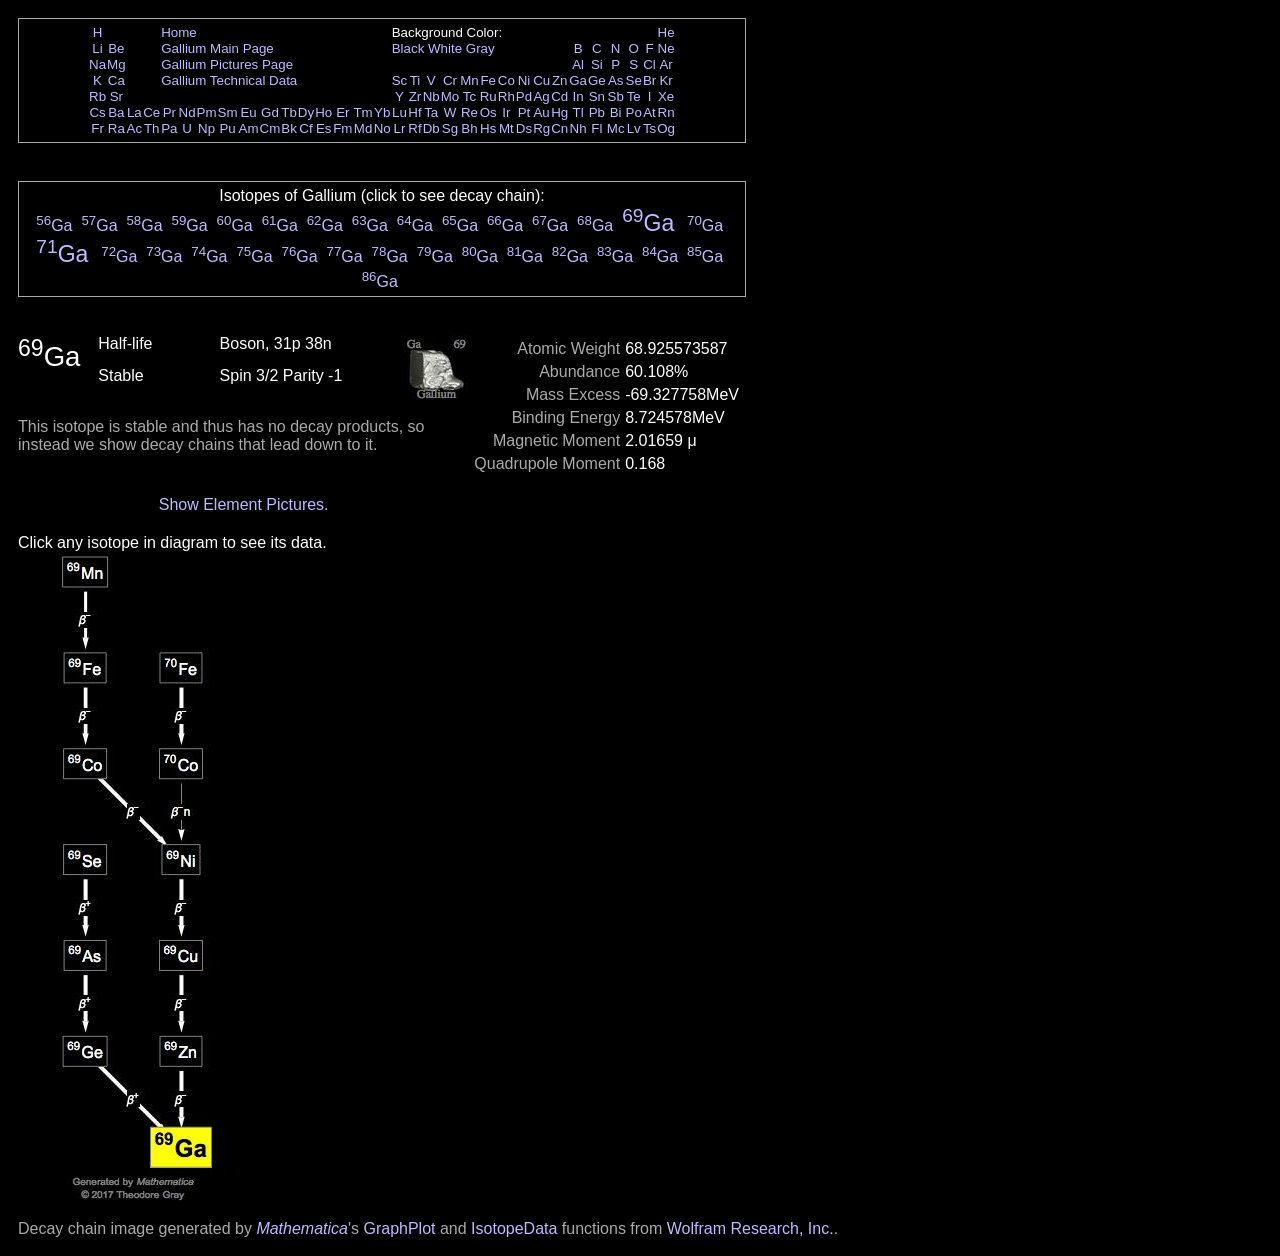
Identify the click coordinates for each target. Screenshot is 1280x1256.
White (445, 48)
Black (408, 48)
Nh (578, 128)
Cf (305, 128)
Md (363, 128)
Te (634, 96)
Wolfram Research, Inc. (750, 1228)
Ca (116, 80)
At (649, 112)
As (616, 80)
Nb (431, 96)
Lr (400, 128)
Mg (116, 64)
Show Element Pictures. (244, 504)
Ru (488, 96)
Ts (649, 128)
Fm (342, 128)
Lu (399, 112)
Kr (665, 80)
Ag (541, 96)
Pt (524, 112)
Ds (524, 128)
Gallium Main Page (217, 48)
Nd (187, 112)
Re (469, 112)
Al (578, 64)
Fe (488, 80)
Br (649, 80)
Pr (169, 112)
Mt (506, 128)
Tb (289, 112)
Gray (480, 48)
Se (634, 80)
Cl (649, 64)
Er (342, 112)
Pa (169, 128)
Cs (97, 112)
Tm (362, 112)
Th (152, 128)
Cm (270, 128)
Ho (323, 112)
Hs (488, 128)
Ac (135, 128)
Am (249, 128)
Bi (616, 112)
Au (541, 112)
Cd (559, 96)
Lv (634, 128)
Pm (207, 112)
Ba (116, 112)
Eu (248, 112)
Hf (414, 112)
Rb (97, 96)
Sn (597, 96)
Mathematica (302, 1228)
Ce (151, 112)
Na (97, 64)
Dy (306, 112)
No (382, 128)
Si (597, 64)
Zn (560, 80)
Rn (666, 112)
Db (431, 128)
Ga (578, 80)
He (666, 32)
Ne (666, 48)
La (134, 112)
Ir (506, 112)
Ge (597, 80)
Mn (469, 80)
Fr (97, 128)
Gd (270, 112)
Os (488, 112)
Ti (415, 80)
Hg (559, 112)
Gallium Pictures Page (227, 64)
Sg (450, 128)
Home (179, 32)
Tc (469, 96)
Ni (524, 80)
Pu (227, 128)
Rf (414, 128)
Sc (400, 80)
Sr (116, 96)
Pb (597, 112)
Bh (469, 128)
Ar (665, 64)
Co (506, 80)
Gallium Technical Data (229, 80)
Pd (524, 96)
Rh (506, 96)
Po (634, 112)
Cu (541, 80)
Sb (616, 96)
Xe (666, 96)
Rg (541, 128)
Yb (382, 112)
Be (116, 48)
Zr (415, 96)
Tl (578, 112)
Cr (450, 80)
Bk (289, 128)
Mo (450, 96)
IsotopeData (514, 1228)
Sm (228, 112)
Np (206, 128)
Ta (431, 112)
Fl (596, 128)
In (578, 96)
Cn (559, 128)
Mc (616, 128)
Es (324, 128)
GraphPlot (399, 1228)
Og (666, 128)
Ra (116, 128)
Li (97, 48)
